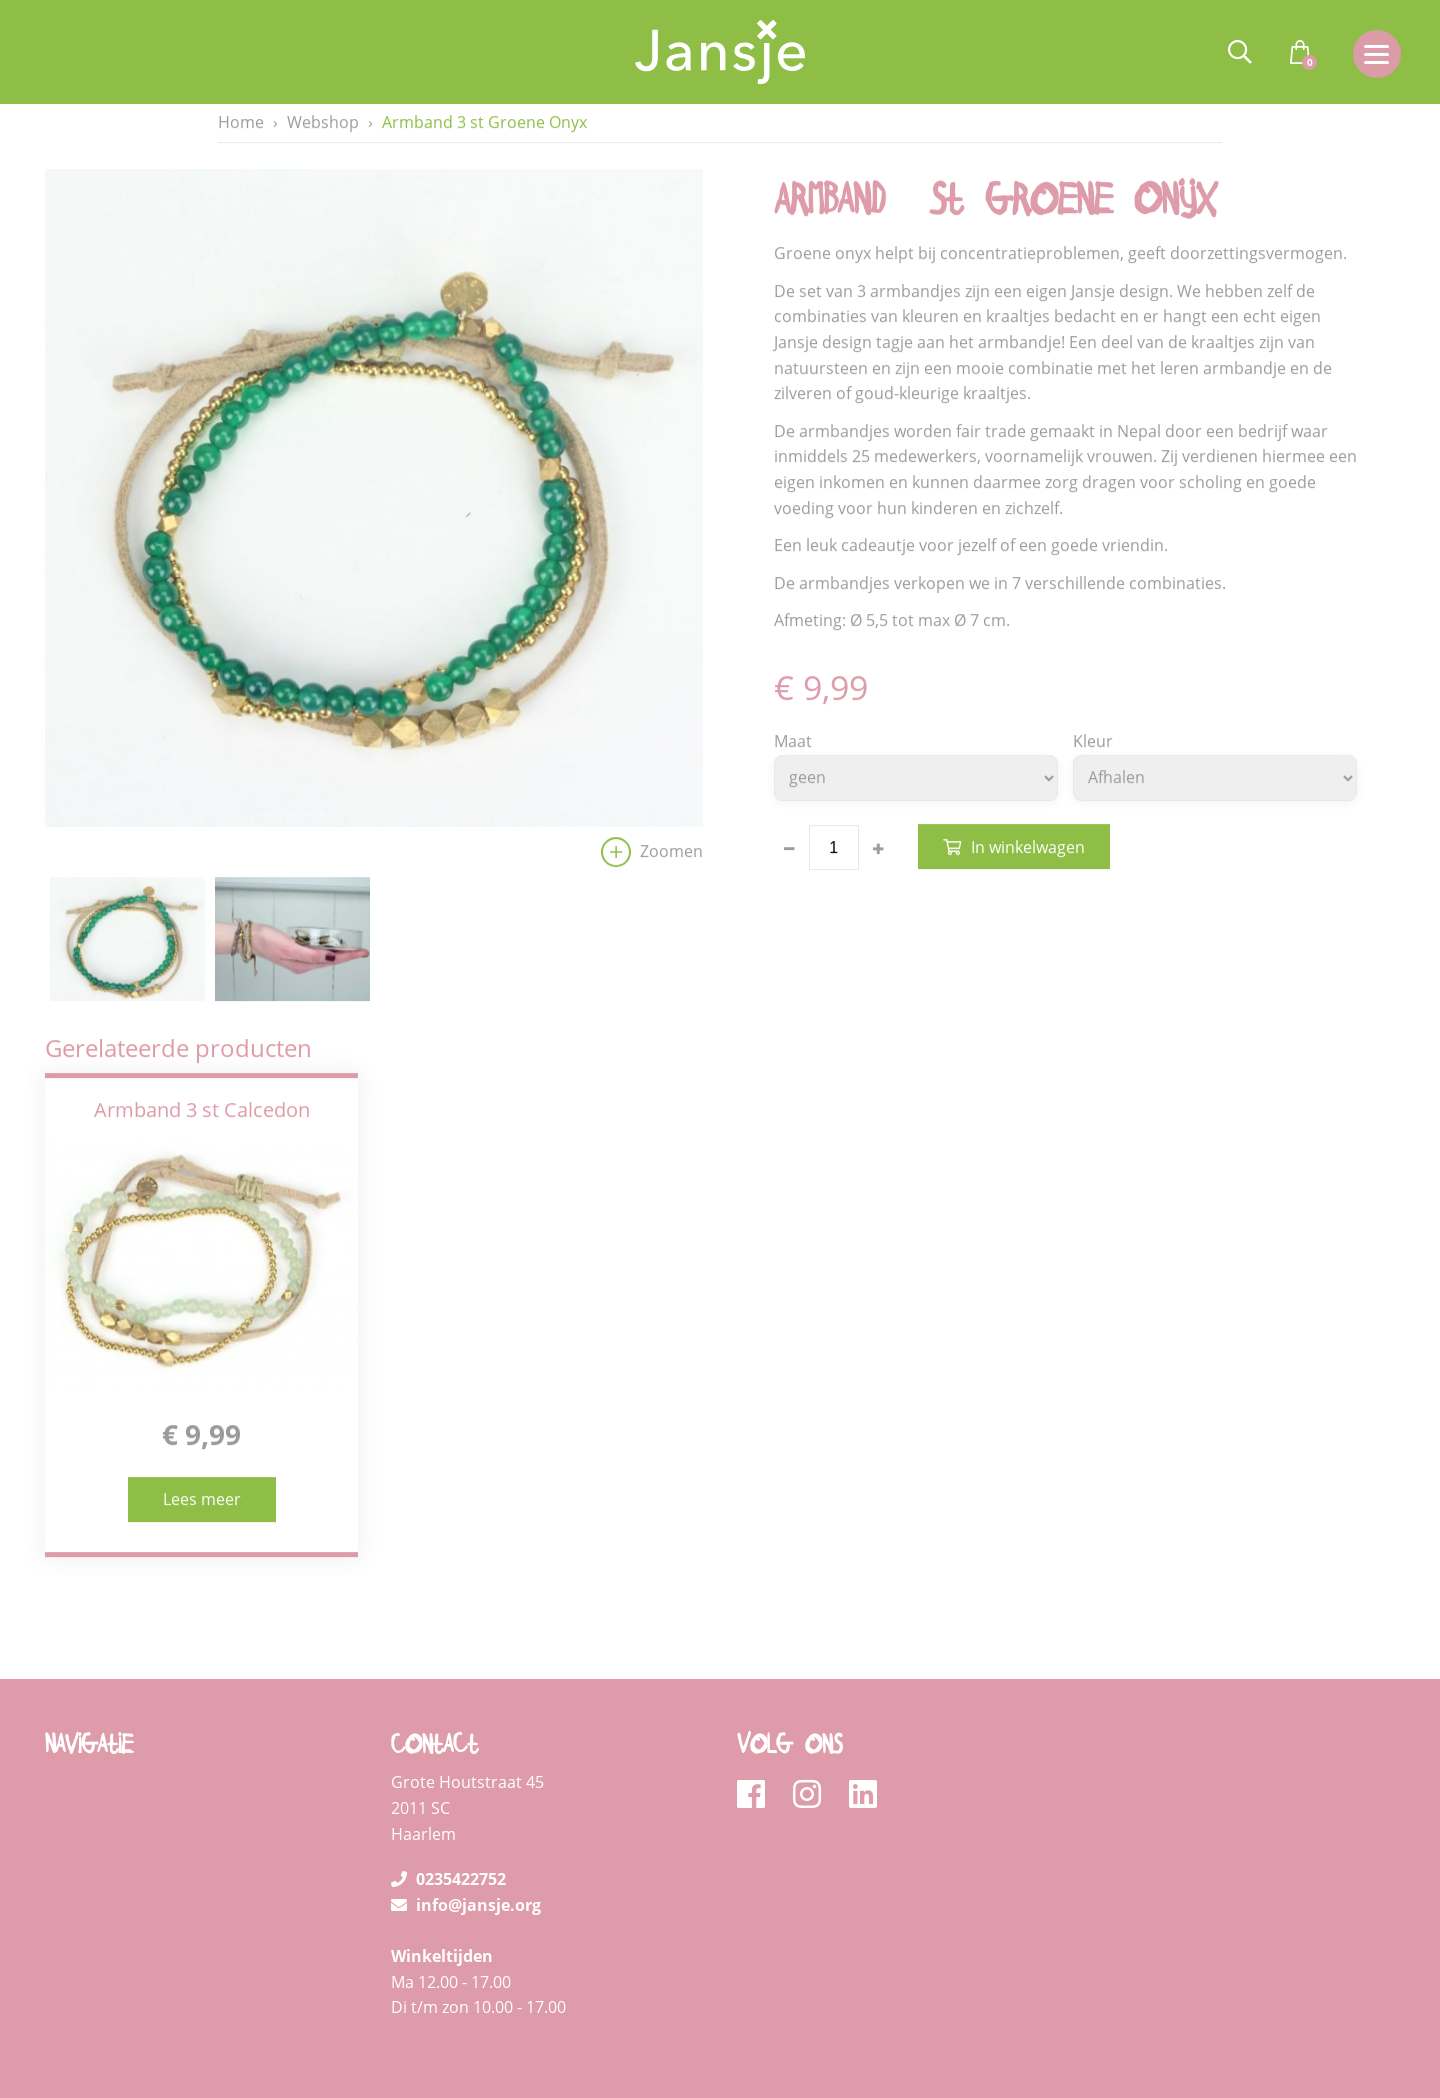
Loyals (1322, 2074)
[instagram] (813, 1734)
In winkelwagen (1028, 848)
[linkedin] (863, 1734)
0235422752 (448, 1818)
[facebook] (757, 1734)
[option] (374, 525)
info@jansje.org (466, 1843)
